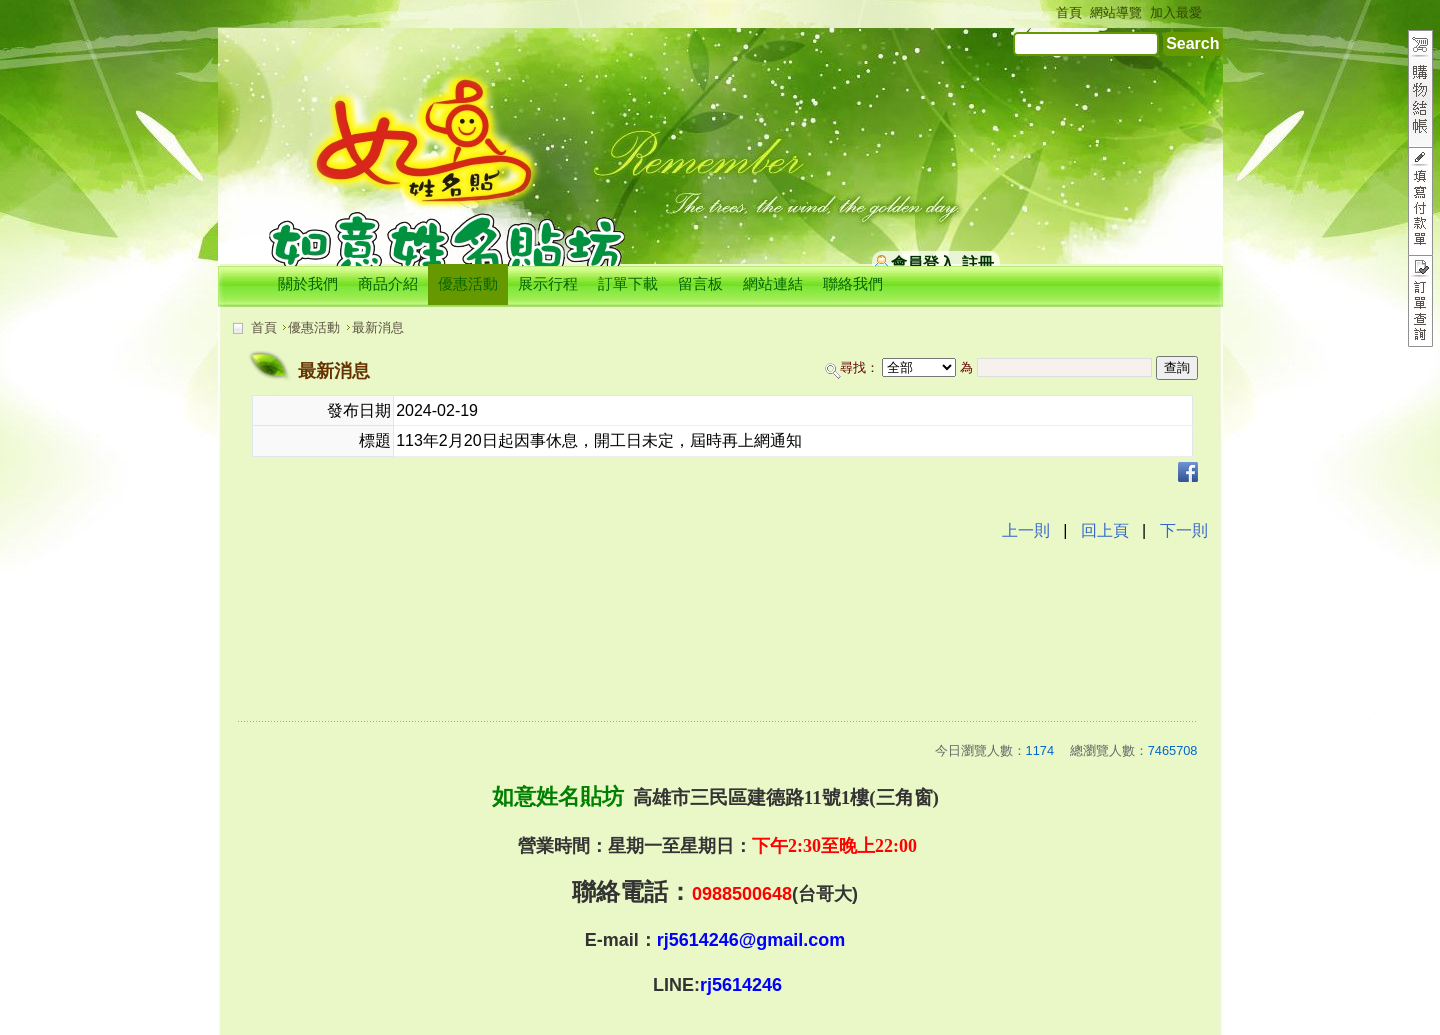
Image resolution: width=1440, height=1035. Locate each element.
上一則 (1026, 530)
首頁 (264, 327)
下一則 (1184, 530)
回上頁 (1105, 530)
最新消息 (378, 327)
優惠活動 (314, 327)
